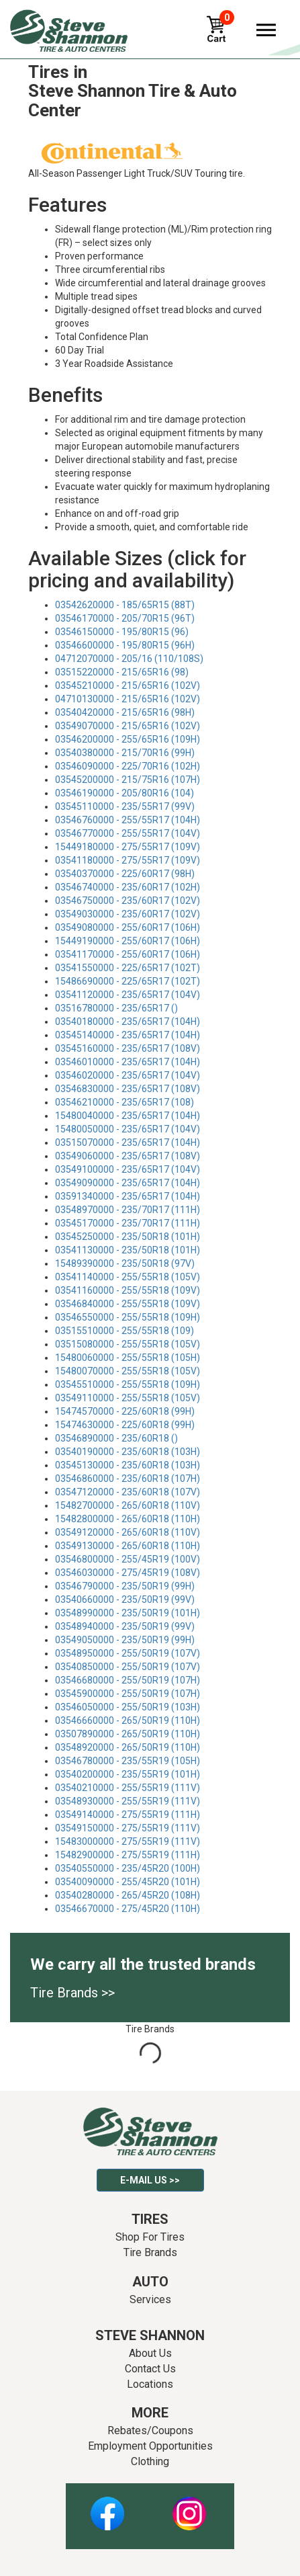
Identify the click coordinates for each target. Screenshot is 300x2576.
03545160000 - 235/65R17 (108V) (127, 1048)
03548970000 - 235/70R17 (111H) (127, 1209)
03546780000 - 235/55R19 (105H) (127, 1760)
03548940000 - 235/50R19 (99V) (125, 1626)
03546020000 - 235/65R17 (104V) (127, 1075)
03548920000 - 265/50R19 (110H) (127, 1747)
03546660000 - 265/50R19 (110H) (127, 1720)
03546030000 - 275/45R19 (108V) (127, 1572)
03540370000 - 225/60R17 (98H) (125, 873)
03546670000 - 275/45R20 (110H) (127, 1908)
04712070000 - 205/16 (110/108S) (129, 658)
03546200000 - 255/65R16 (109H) (127, 739)
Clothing (150, 2461)
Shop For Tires (150, 2237)
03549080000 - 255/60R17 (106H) (127, 927)
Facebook (107, 2506)
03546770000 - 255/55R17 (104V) (127, 833)
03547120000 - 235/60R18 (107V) (127, 1492)
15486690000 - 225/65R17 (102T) (127, 981)
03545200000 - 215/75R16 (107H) (127, 779)
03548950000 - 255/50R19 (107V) (127, 1653)
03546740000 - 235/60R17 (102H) (127, 887)
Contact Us (150, 2368)
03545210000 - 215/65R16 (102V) (127, 685)
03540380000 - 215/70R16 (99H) (125, 752)
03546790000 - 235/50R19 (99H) (125, 1586)
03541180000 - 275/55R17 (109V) (127, 860)
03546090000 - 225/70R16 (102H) (127, 766)
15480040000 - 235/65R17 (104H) (127, 1115)
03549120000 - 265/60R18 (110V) (127, 1532)
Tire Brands (150, 2252)
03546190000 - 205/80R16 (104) (124, 793)
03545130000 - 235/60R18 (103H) (127, 1465)
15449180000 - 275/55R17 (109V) (127, 846)
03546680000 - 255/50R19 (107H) (127, 1680)
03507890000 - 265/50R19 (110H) (127, 1734)
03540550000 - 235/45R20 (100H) (127, 1868)
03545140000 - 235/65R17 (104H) (127, 1035)
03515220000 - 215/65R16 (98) (122, 672)
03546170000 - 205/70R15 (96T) (125, 618)
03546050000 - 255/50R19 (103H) (127, 1707)
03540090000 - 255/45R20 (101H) (127, 1881)
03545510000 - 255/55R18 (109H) (127, 1384)
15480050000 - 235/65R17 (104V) (127, 1129)
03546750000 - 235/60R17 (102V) (127, 900)
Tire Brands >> (72, 1993)
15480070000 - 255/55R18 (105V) (127, 1371)
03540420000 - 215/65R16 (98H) (125, 712)
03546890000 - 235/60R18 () (116, 1438)
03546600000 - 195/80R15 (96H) (125, 645)
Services (150, 2299)
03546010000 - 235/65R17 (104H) (127, 1061)
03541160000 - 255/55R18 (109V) (127, 1290)
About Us (150, 2353)
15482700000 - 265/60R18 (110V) (127, 1505)
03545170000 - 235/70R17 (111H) (127, 1223)
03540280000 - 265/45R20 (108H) (127, 1895)
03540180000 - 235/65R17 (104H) (127, 1021)
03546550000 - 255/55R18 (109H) (127, 1317)
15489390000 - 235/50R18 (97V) (125, 1263)
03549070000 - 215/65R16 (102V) (127, 725)
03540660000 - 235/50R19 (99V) (125, 1599)
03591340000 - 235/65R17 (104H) (127, 1196)
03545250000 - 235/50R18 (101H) (127, 1236)
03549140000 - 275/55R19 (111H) (127, 1814)
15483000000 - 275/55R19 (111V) (127, 1841)
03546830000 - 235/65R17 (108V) (127, 1088)
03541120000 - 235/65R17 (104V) (127, 994)
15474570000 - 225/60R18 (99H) (125, 1411)
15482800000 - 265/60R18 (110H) (127, 1518)
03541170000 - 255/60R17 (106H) (127, 954)
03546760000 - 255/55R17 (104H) (127, 820)
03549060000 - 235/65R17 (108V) (127, 1156)
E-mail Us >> (150, 2180)
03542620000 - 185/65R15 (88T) (125, 604)
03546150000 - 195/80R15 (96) (122, 631)
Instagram (189, 2506)
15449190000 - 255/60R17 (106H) (127, 941)
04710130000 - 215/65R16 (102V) (127, 699)
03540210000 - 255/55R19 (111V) (127, 1787)
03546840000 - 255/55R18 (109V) (127, 1303)
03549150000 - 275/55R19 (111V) (127, 1828)
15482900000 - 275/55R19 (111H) (127, 1855)
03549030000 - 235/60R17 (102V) (127, 914)
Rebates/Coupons (150, 2430)
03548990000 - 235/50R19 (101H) (127, 1613)
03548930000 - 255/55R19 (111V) (127, 1801)
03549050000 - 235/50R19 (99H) (125, 1639)
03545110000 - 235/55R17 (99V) (125, 806)
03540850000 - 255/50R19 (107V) (127, 1666)
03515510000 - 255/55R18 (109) (124, 1330)
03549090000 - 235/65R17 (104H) (127, 1182)
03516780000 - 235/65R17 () (116, 1008)
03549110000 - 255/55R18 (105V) (127, 1398)
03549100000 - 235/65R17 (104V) (127, 1169)
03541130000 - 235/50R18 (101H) (127, 1250)
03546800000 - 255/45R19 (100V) (127, 1559)
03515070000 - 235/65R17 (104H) (127, 1142)
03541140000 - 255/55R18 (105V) (127, 1277)
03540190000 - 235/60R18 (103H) (127, 1451)
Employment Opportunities (150, 2446)
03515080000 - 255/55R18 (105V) (127, 1344)
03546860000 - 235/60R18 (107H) (127, 1478)
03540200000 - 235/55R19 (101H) (127, 1774)
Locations (150, 2384)
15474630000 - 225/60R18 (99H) (125, 1424)
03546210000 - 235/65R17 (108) (124, 1102)
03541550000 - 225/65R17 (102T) (127, 967)
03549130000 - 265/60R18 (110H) (127, 1545)
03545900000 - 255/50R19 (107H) (127, 1693)
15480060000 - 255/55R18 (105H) (127, 1357)
